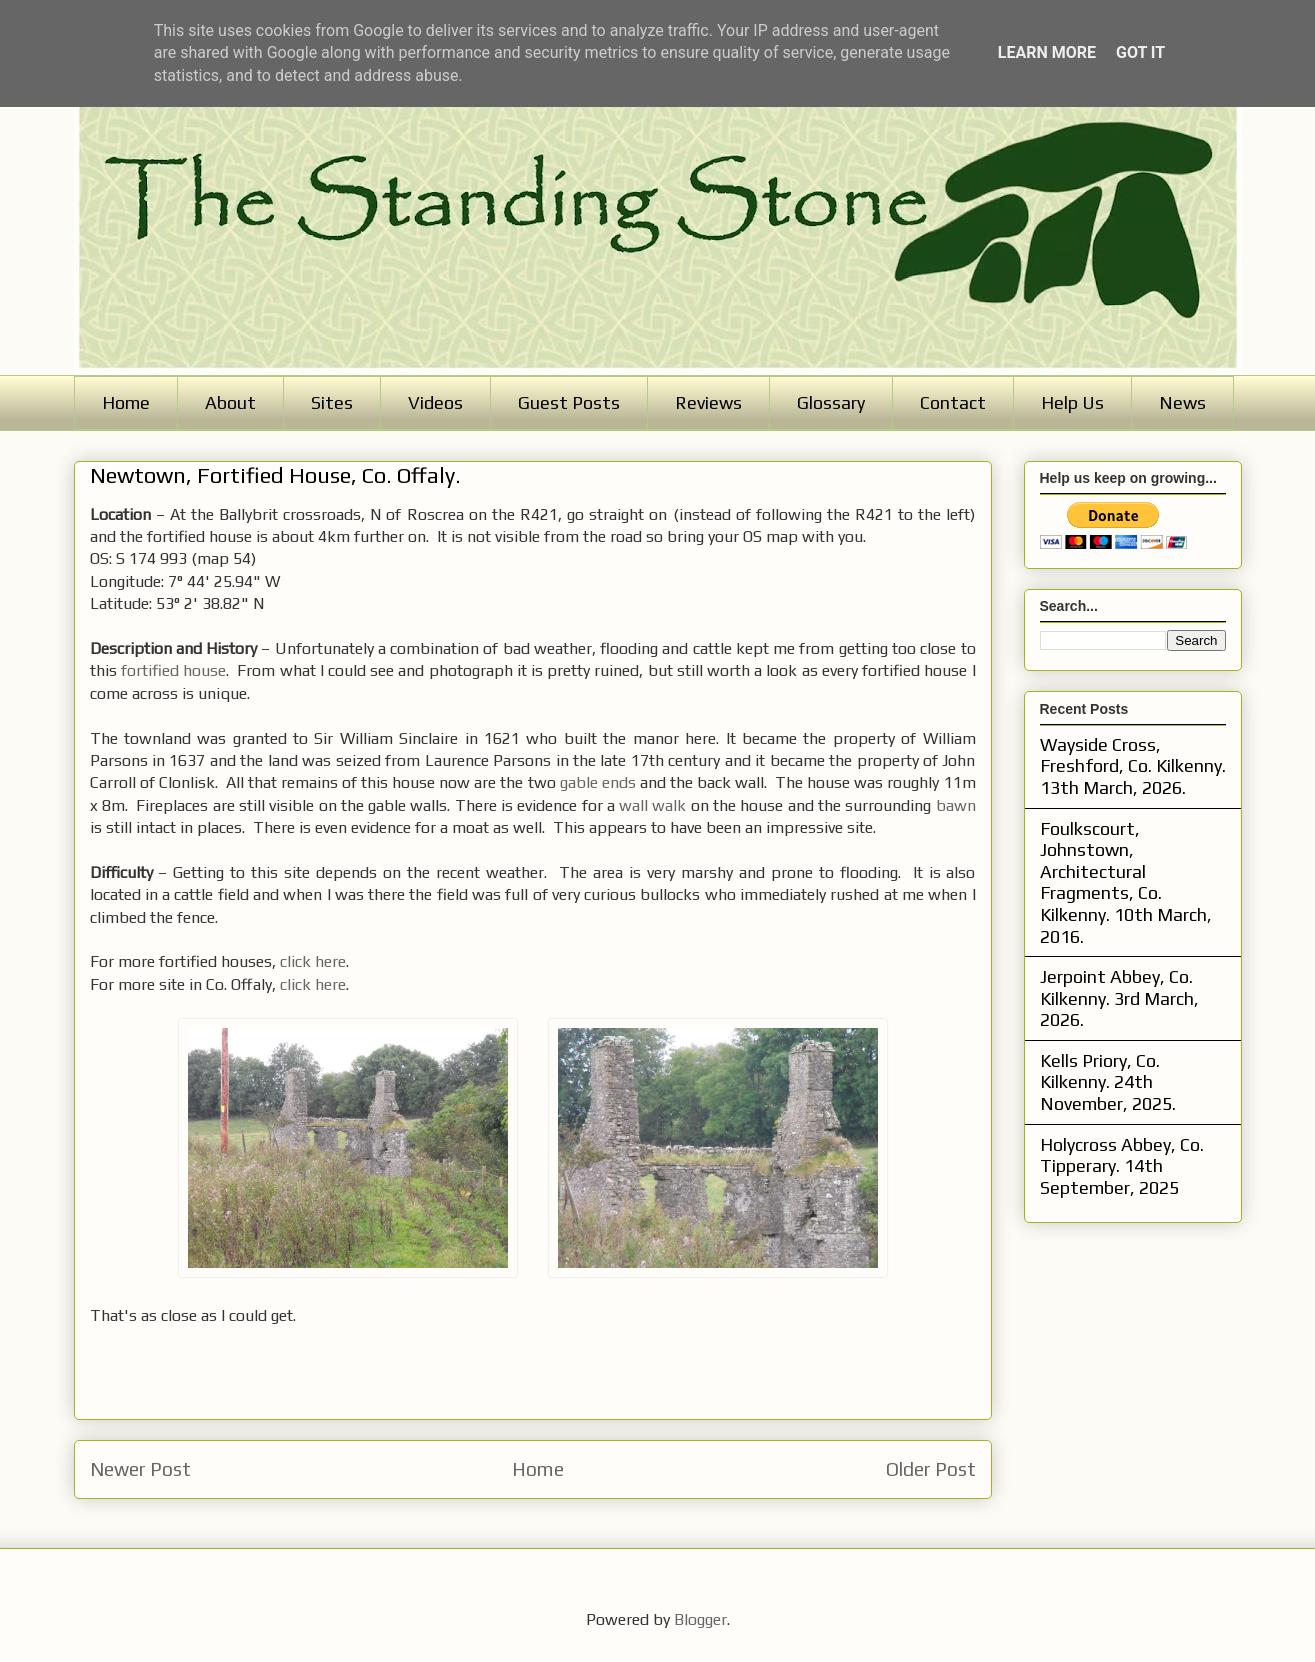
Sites (332, 402)
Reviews (708, 402)
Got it (1140, 52)
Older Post (931, 1469)
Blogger (700, 1619)
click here (313, 961)
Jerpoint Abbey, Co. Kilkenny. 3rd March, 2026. (1119, 998)
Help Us (1072, 402)
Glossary (831, 402)
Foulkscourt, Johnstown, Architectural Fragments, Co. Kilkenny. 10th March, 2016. (1126, 882)
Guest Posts (569, 402)
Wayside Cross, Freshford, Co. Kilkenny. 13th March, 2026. (1133, 766)
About (230, 402)
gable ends (598, 782)
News (1182, 402)
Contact (953, 402)
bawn (956, 805)
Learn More (1047, 52)
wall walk (652, 805)
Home (126, 402)
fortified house (173, 670)
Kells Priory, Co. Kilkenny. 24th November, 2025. (1108, 1082)
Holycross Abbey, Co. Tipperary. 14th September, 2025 (1122, 1166)
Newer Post (140, 1469)
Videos (435, 402)
